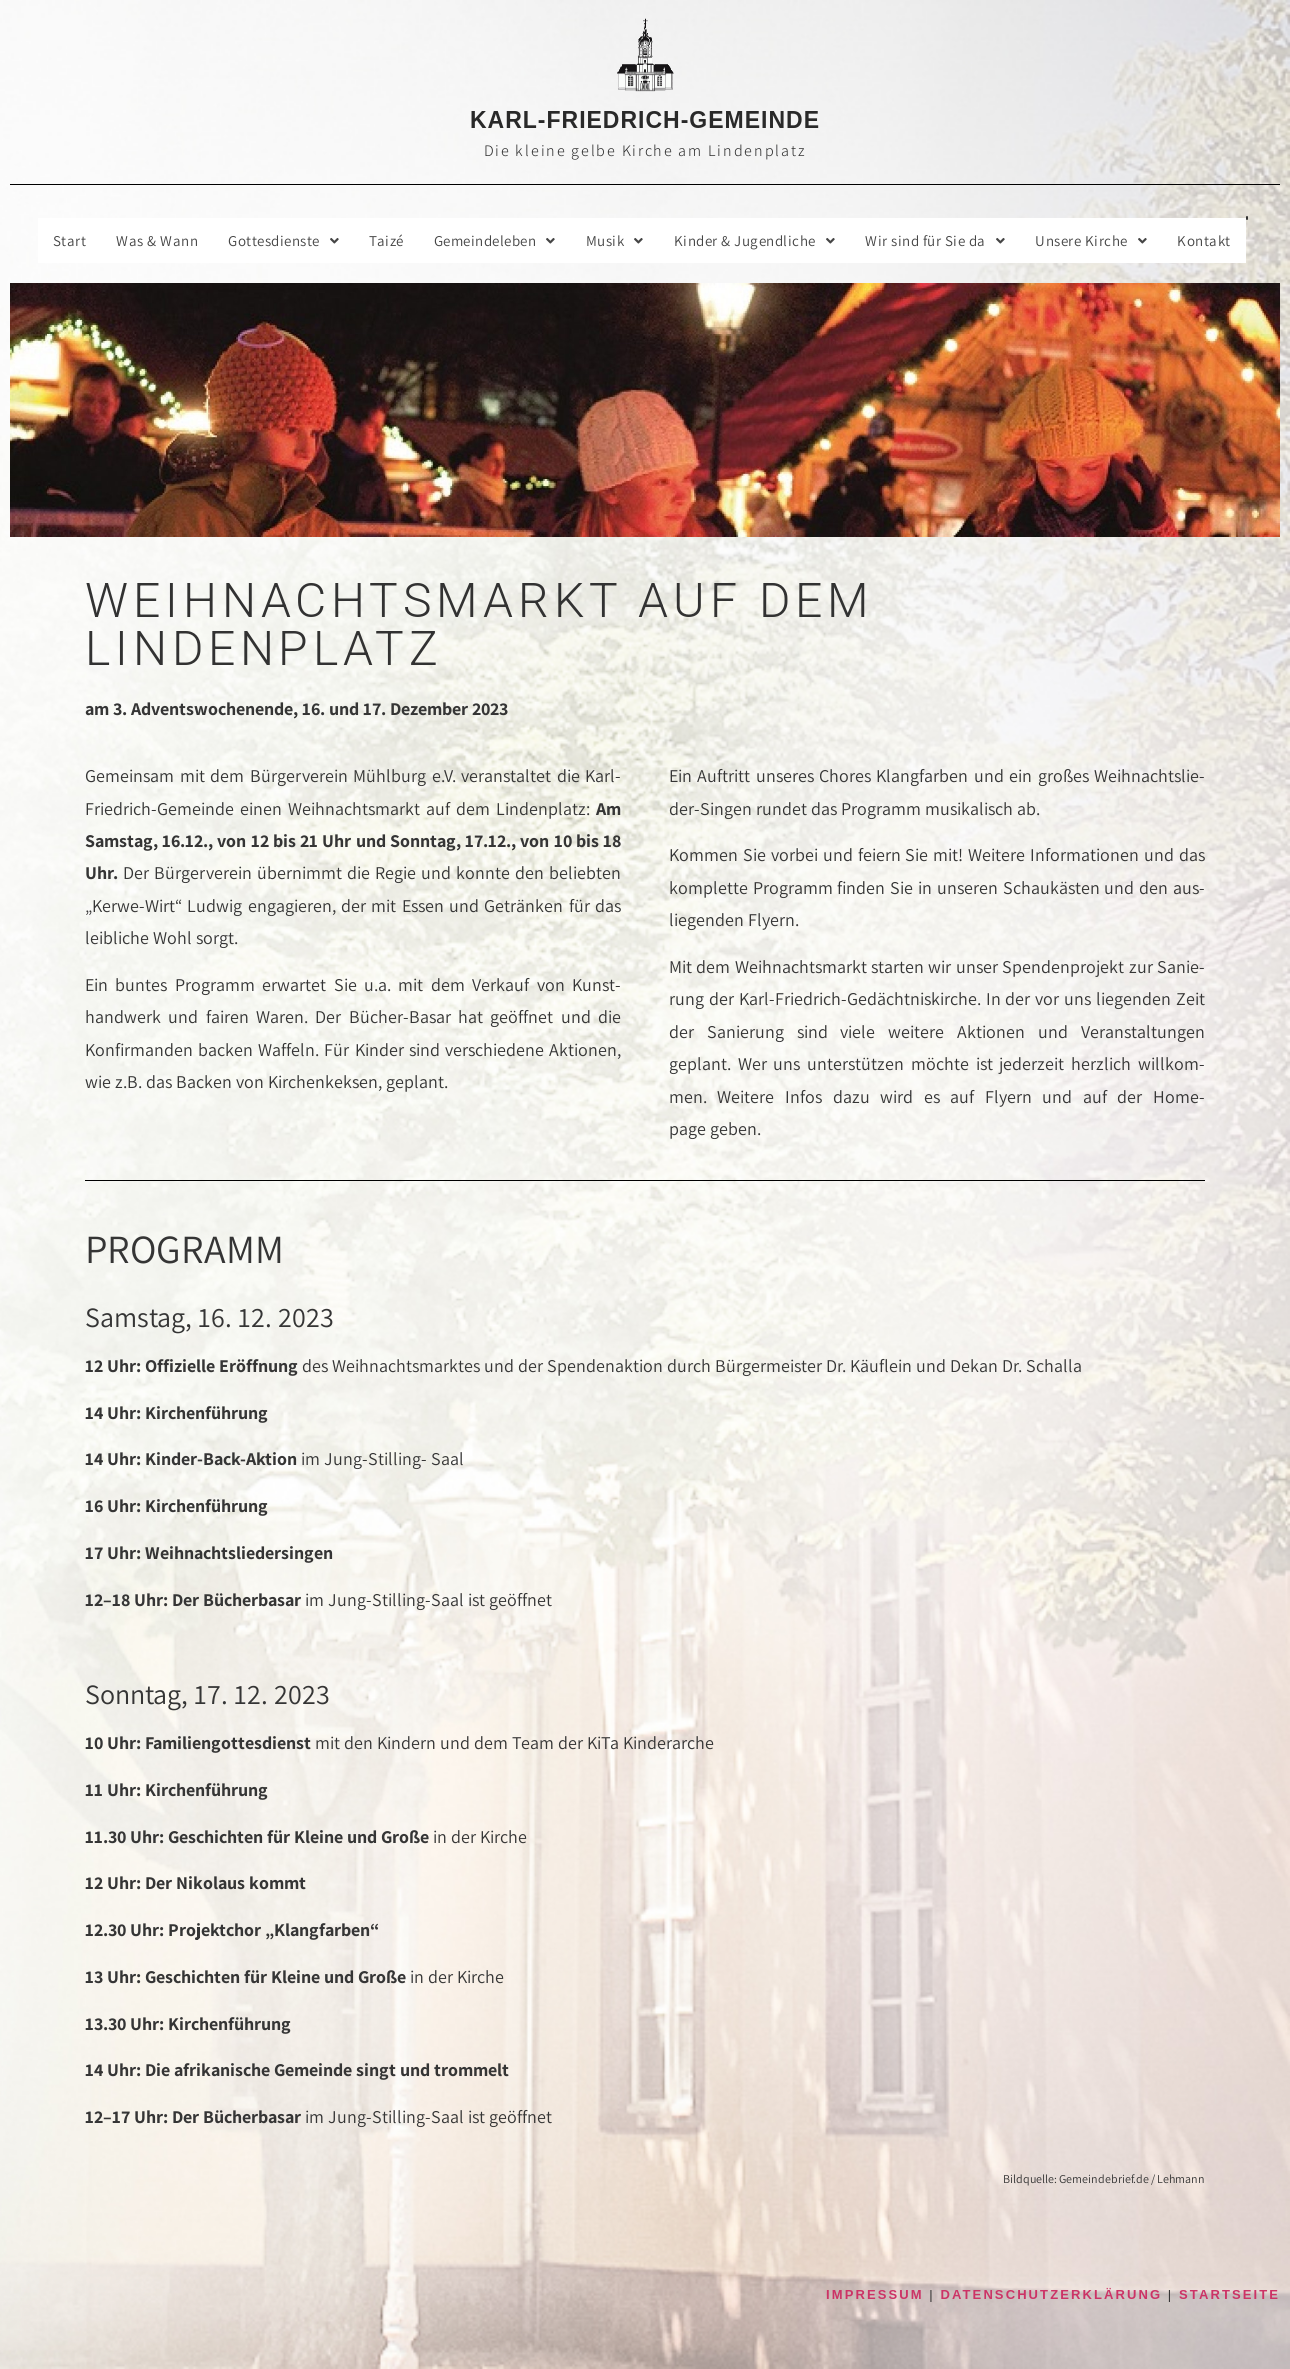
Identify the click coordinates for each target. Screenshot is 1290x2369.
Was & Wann (133, 240)
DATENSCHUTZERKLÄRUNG (1052, 2295)
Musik (619, 240)
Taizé (376, 240)
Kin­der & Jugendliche (766, 240)
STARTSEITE (1229, 2295)
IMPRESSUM (875, 2295)
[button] (267, 241)
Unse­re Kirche (1119, 240)
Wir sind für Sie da (956, 240)
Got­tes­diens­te (267, 240)
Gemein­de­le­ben (491, 240)
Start (43, 240)
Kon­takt (1236, 240)
